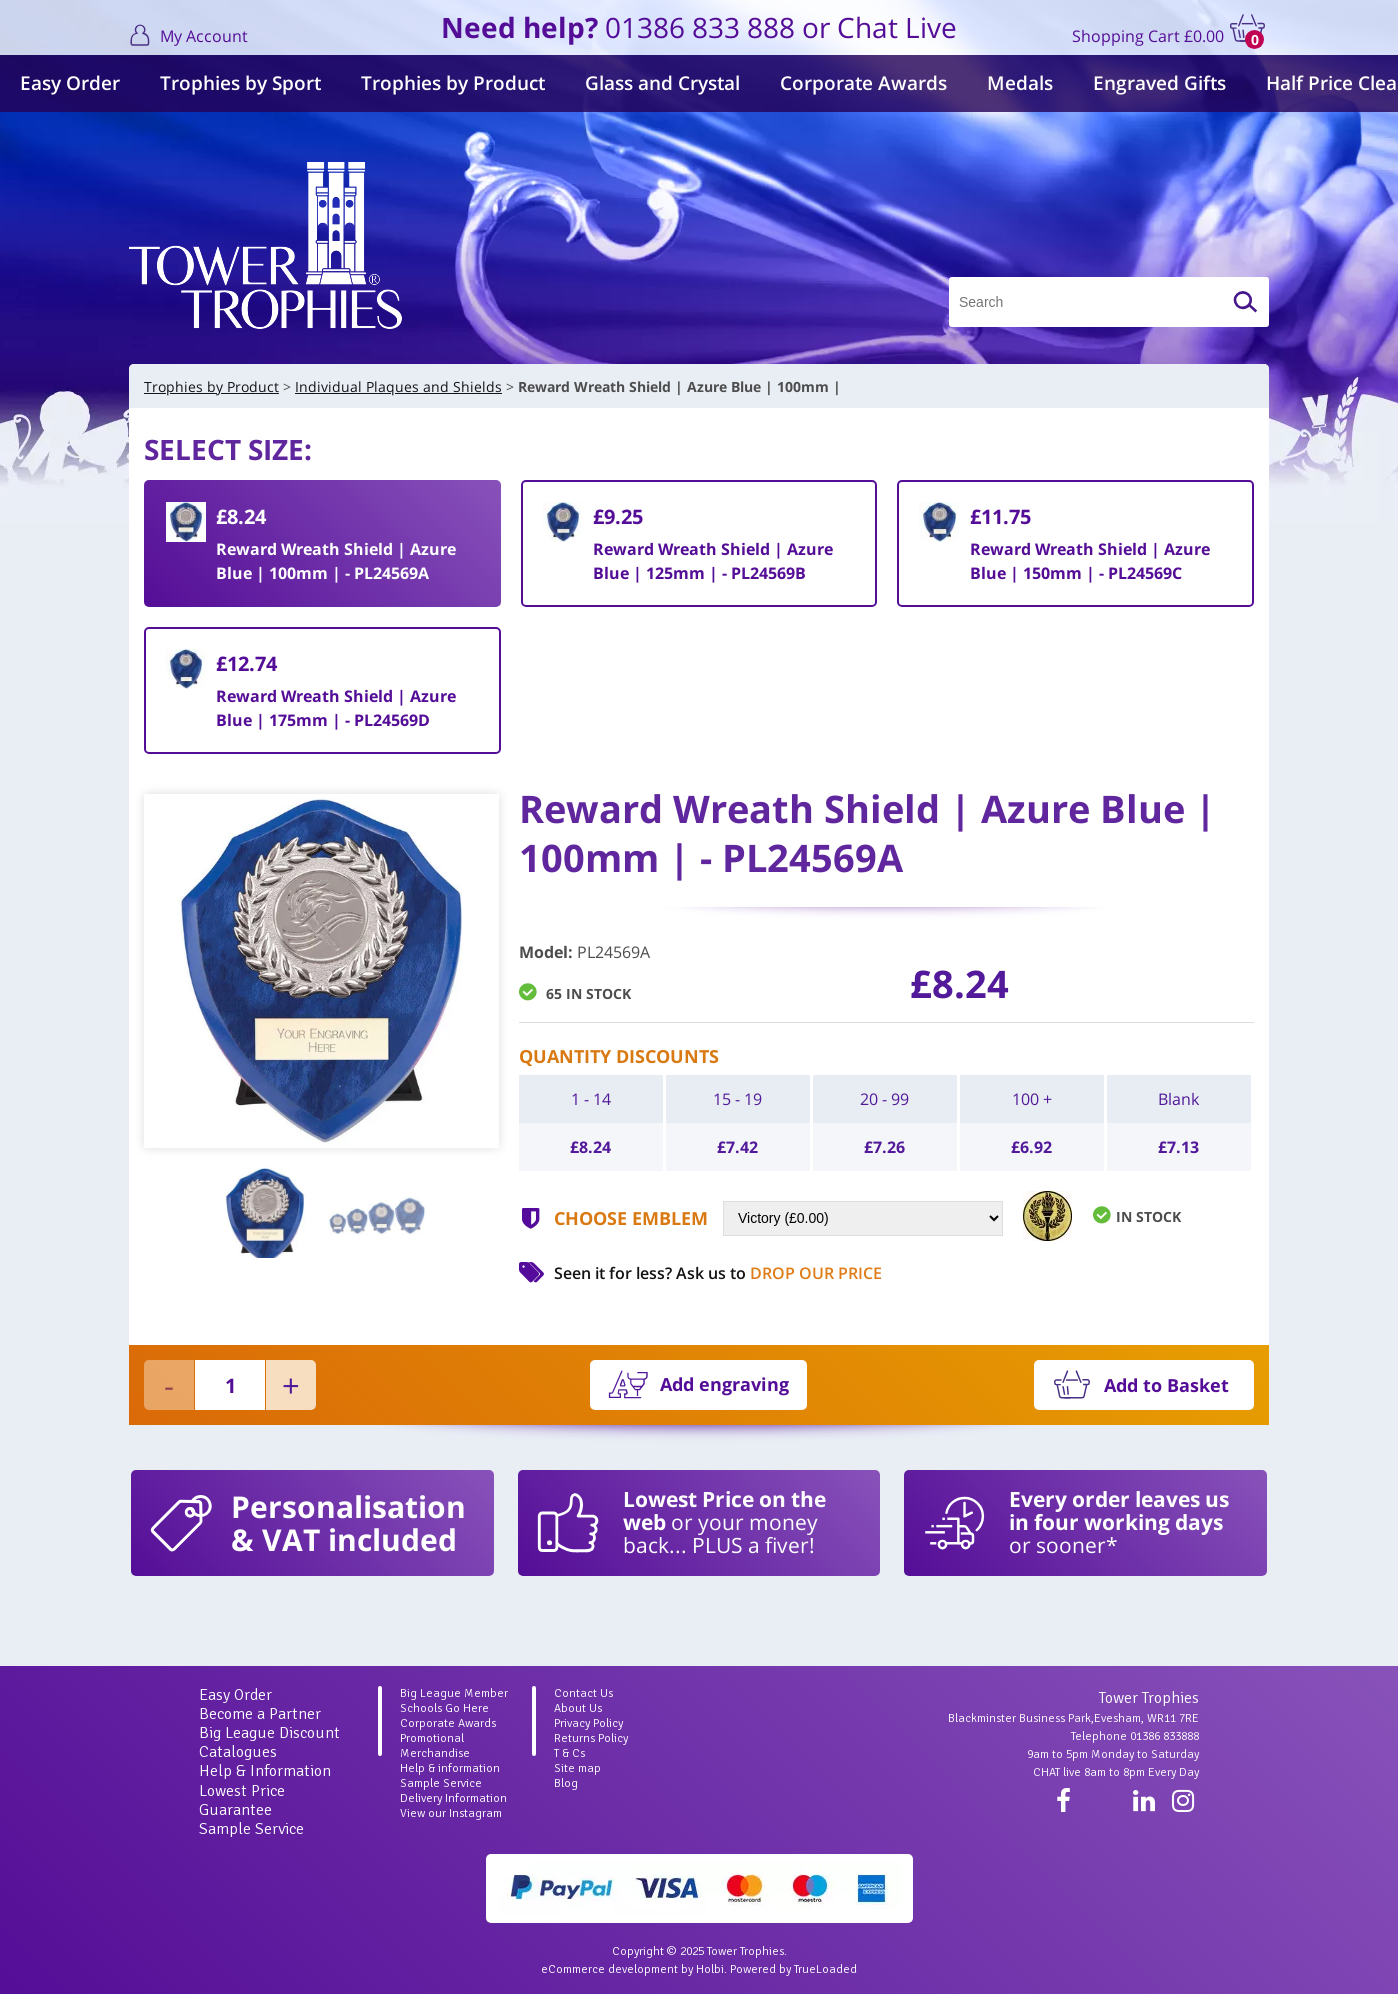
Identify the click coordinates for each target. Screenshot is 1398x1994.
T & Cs (569, 1753)
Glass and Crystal (662, 83)
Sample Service (251, 1829)
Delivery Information (453, 1798)
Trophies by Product (453, 83)
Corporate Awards (863, 83)
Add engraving (724, 1384)
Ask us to (779, 1273)
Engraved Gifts (1159, 83)
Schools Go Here (444, 1708)
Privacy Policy (588, 1723)
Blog (566, 1783)
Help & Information (265, 1771)
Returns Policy (591, 1738)
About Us (578, 1708)
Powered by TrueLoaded (793, 1969)
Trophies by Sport (240, 83)
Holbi (710, 1969)
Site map (577, 1768)
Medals (1020, 83)
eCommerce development (609, 1969)
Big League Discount (269, 1733)
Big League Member (454, 1693)
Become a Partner (260, 1714)
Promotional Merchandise (435, 1746)
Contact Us (583, 1693)
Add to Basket (1166, 1385)
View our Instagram (451, 1813)
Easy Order (70, 83)
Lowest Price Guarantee (242, 1800)
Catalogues (238, 1752)
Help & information (450, 1768)
